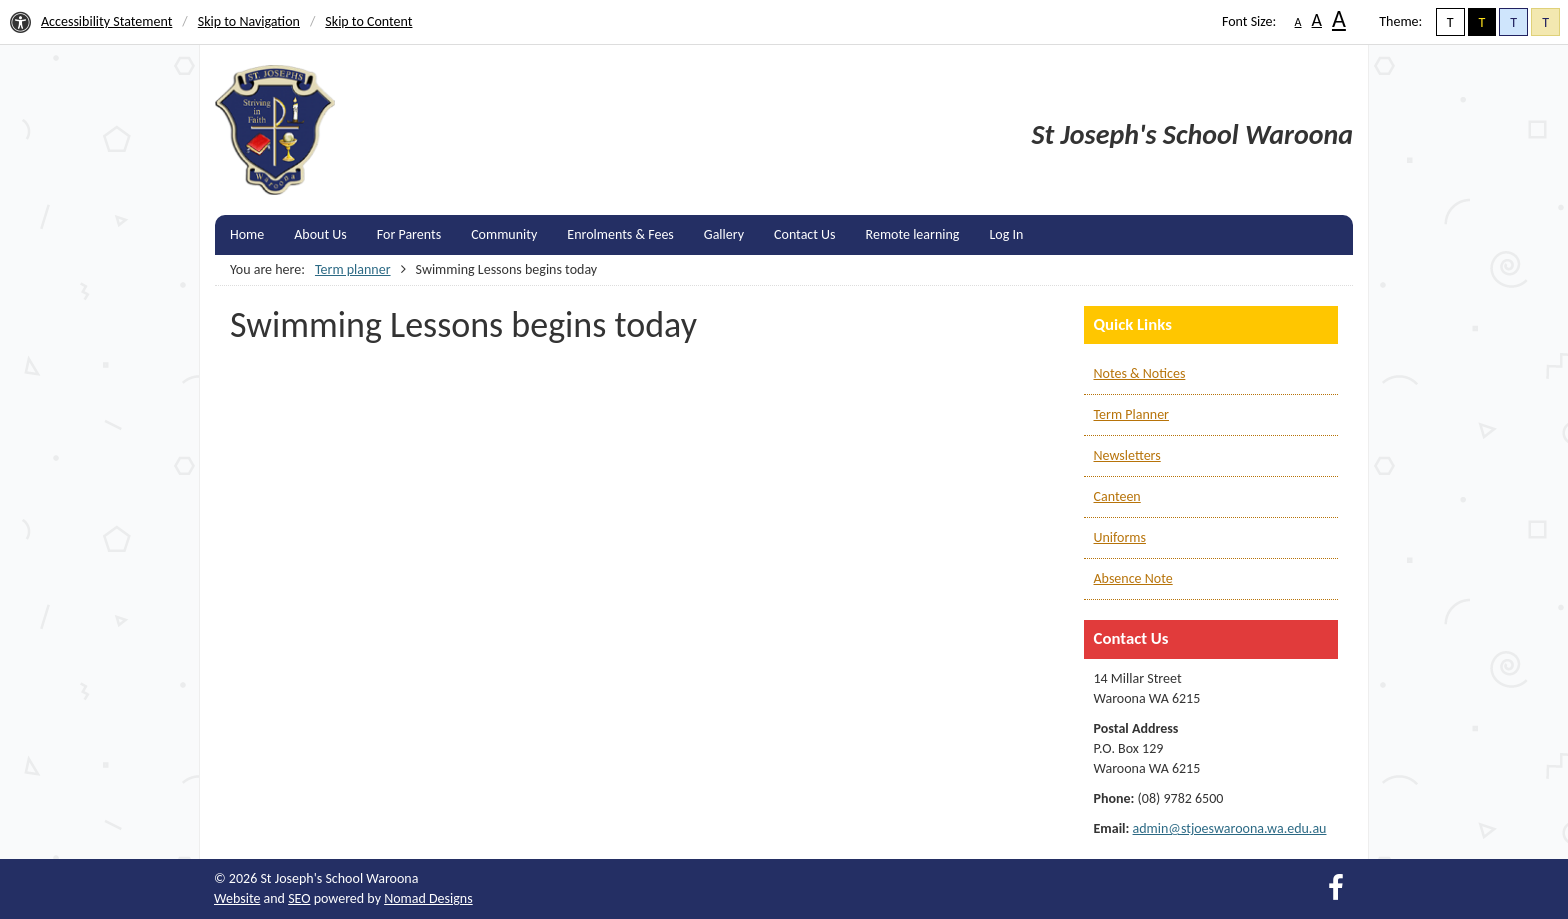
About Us (320, 234)
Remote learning (913, 234)
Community (504, 234)
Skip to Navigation (249, 21)
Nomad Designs (428, 898)
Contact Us (805, 234)
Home (247, 234)
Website (237, 898)
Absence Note (1133, 578)
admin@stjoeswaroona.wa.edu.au (1230, 828)
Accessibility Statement (106, 21)
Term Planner (1131, 414)
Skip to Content (368, 21)
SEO (299, 898)
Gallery (724, 234)
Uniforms (1120, 537)
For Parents (409, 234)
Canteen (1117, 496)
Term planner (353, 269)
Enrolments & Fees (620, 234)
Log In (1006, 234)
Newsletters (1127, 455)
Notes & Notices (1140, 373)
